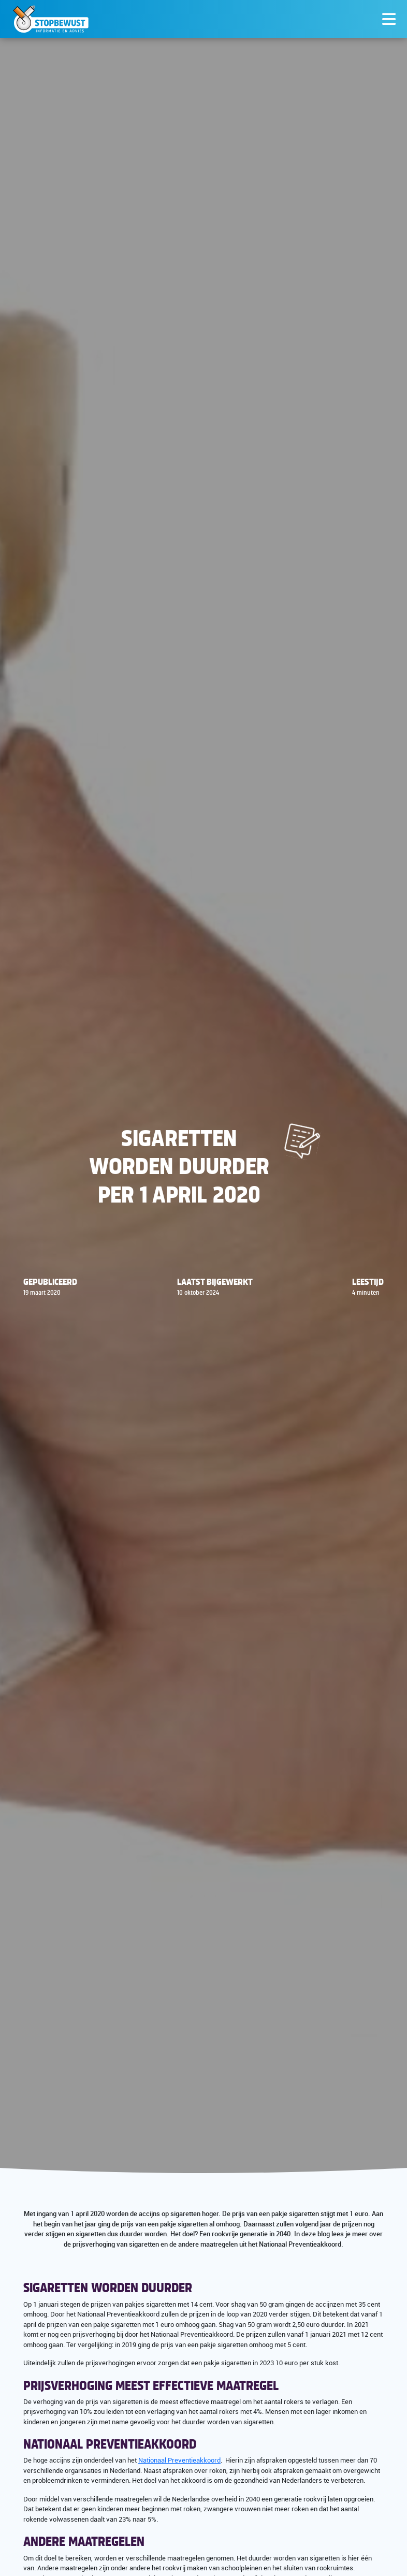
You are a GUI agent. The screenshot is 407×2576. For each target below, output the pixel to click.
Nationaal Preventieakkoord (179, 2460)
